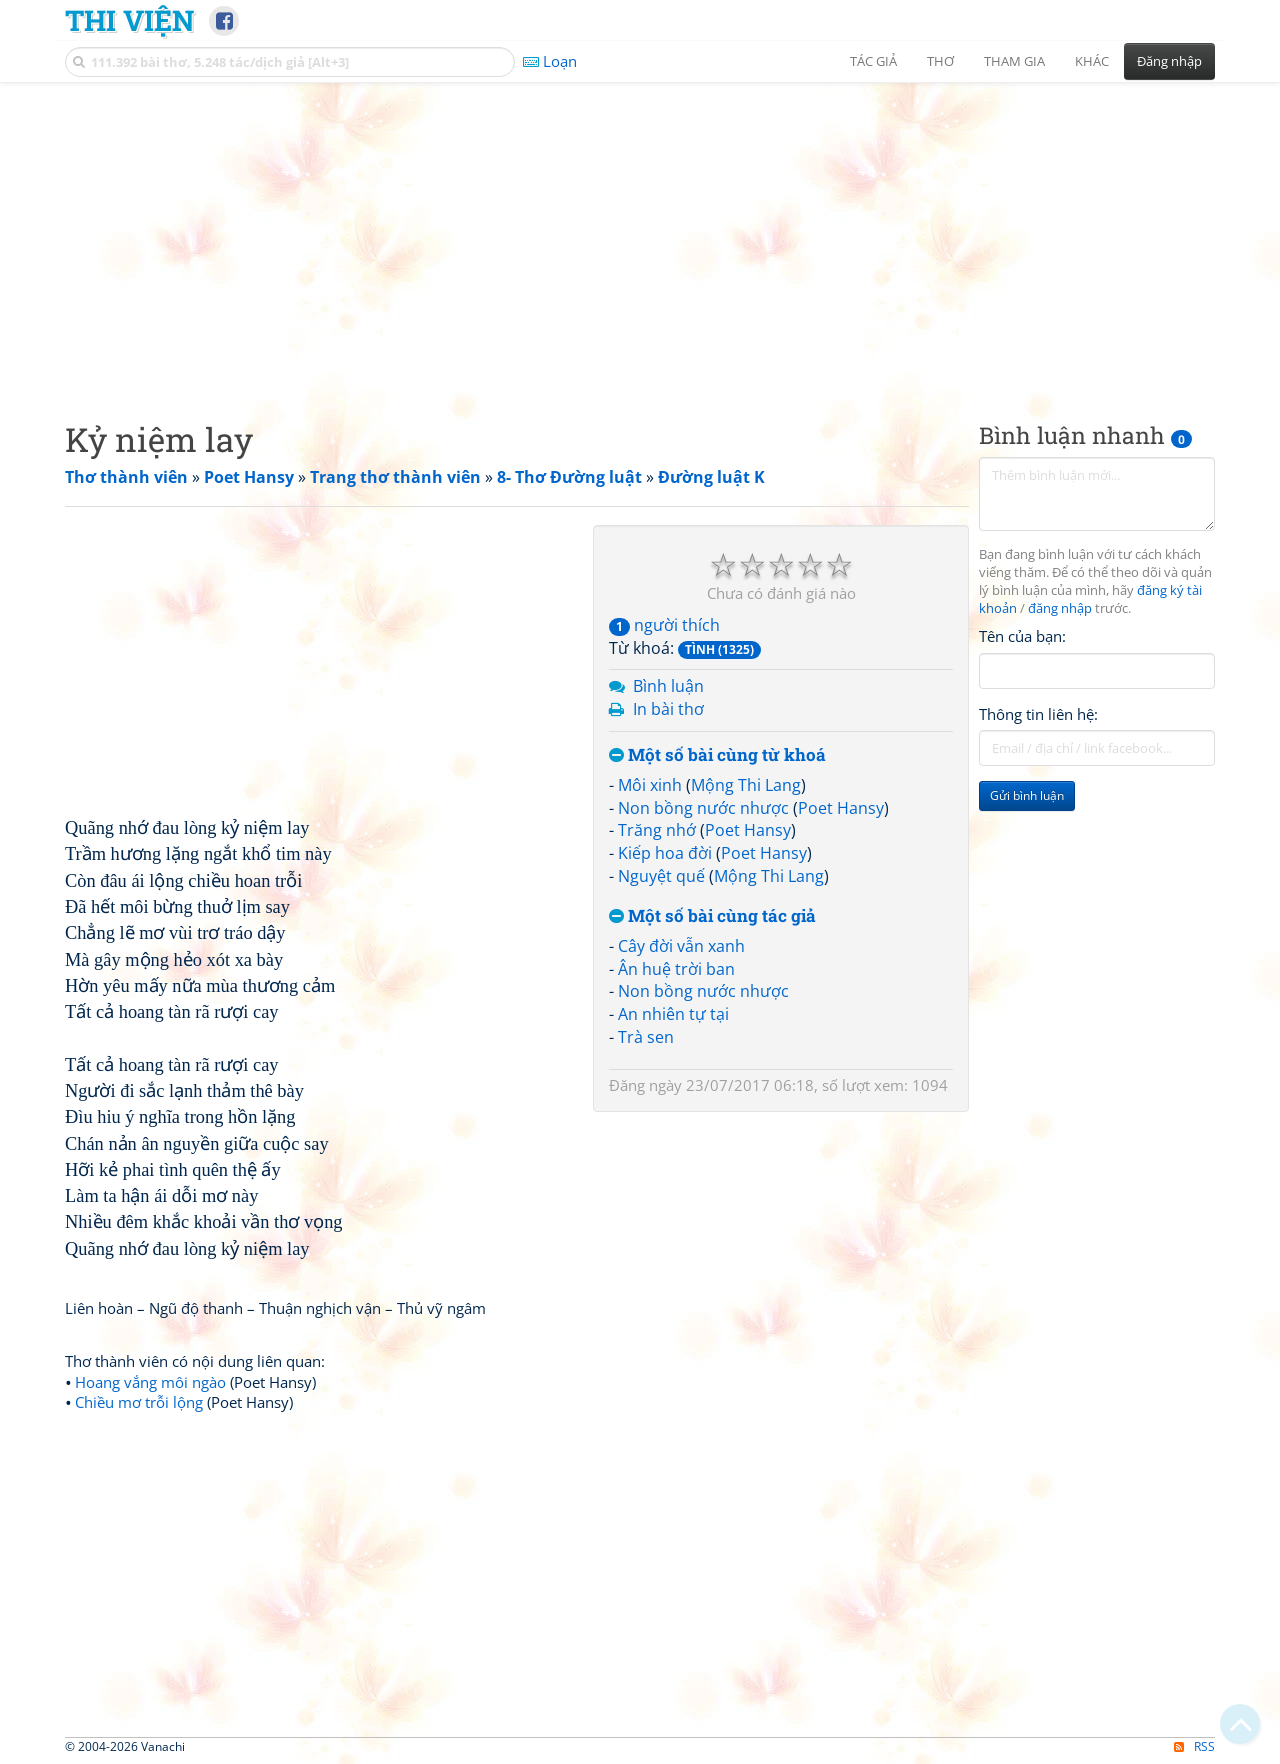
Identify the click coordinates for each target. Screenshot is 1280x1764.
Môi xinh (650, 785)
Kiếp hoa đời (665, 853)
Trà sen (646, 1037)
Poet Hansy (841, 808)
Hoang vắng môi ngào (150, 1382)
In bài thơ (668, 709)
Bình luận (668, 686)
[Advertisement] (640, 235)
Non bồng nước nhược (703, 808)
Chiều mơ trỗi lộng (139, 1402)
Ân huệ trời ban (676, 969)
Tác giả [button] (873, 61)
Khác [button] (1092, 61)
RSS (1194, 1746)
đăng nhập (1060, 608)
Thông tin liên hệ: (1038, 714)
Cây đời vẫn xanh (681, 946)
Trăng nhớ (657, 830)
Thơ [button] (940, 61)
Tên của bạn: (1022, 636)
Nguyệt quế (661, 876)
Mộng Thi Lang (746, 785)
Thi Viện (129, 20)
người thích (664, 625)
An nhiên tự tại (673, 1014)
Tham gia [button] (1014, 61)
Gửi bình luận (1027, 795)
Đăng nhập (1169, 61)
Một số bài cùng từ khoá (717, 755)
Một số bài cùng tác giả (712, 916)
